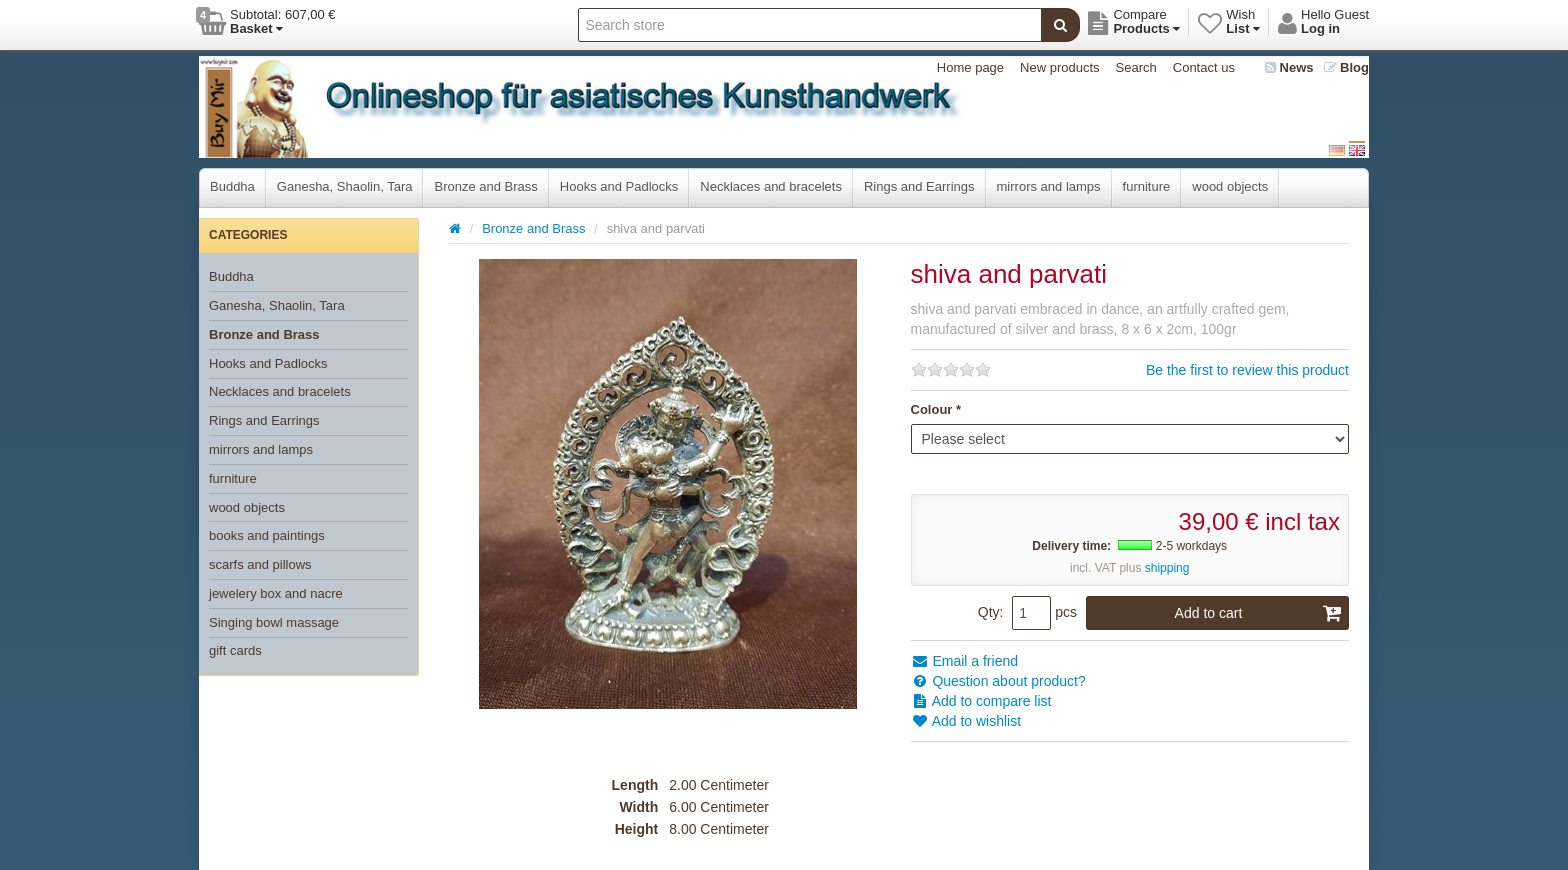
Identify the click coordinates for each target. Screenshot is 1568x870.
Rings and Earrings (919, 186)
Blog (1347, 67)
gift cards (235, 650)
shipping (1167, 568)
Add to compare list (981, 701)
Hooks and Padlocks (619, 186)
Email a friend (964, 661)
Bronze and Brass (485, 186)
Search (1136, 67)
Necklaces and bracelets (771, 186)
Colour (932, 409)
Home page (970, 67)
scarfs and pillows (260, 564)
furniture (1147, 186)
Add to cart (1258, 613)
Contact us (1204, 67)
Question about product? (998, 681)
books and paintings (267, 535)
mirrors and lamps (1049, 186)
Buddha (232, 186)
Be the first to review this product (1247, 370)
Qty (989, 612)
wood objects (1230, 186)
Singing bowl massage (274, 622)
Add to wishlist (966, 721)
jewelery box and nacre (276, 593)
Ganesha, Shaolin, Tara (345, 186)
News (1289, 67)
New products (1059, 67)
